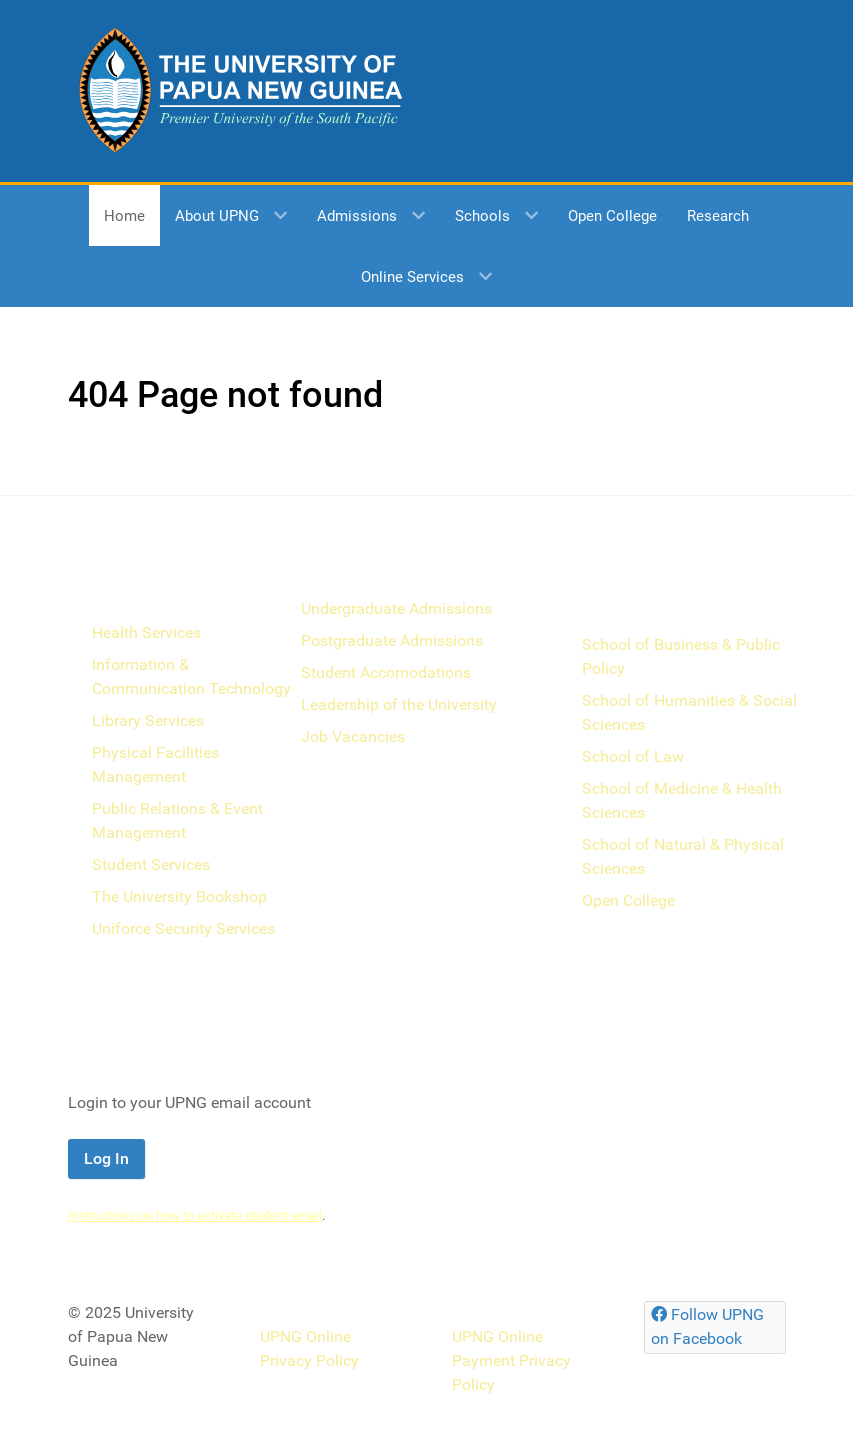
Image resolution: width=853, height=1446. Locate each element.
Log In (106, 1158)
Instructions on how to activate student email (195, 1215)
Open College (628, 900)
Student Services (151, 864)
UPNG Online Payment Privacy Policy (511, 1360)
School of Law (633, 756)
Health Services (146, 632)
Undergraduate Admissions (396, 608)
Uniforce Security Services (183, 928)
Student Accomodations (386, 672)
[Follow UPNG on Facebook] (715, 1327)
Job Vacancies (353, 736)
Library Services (148, 720)
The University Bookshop (179, 896)
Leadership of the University (399, 704)
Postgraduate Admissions (392, 640)
